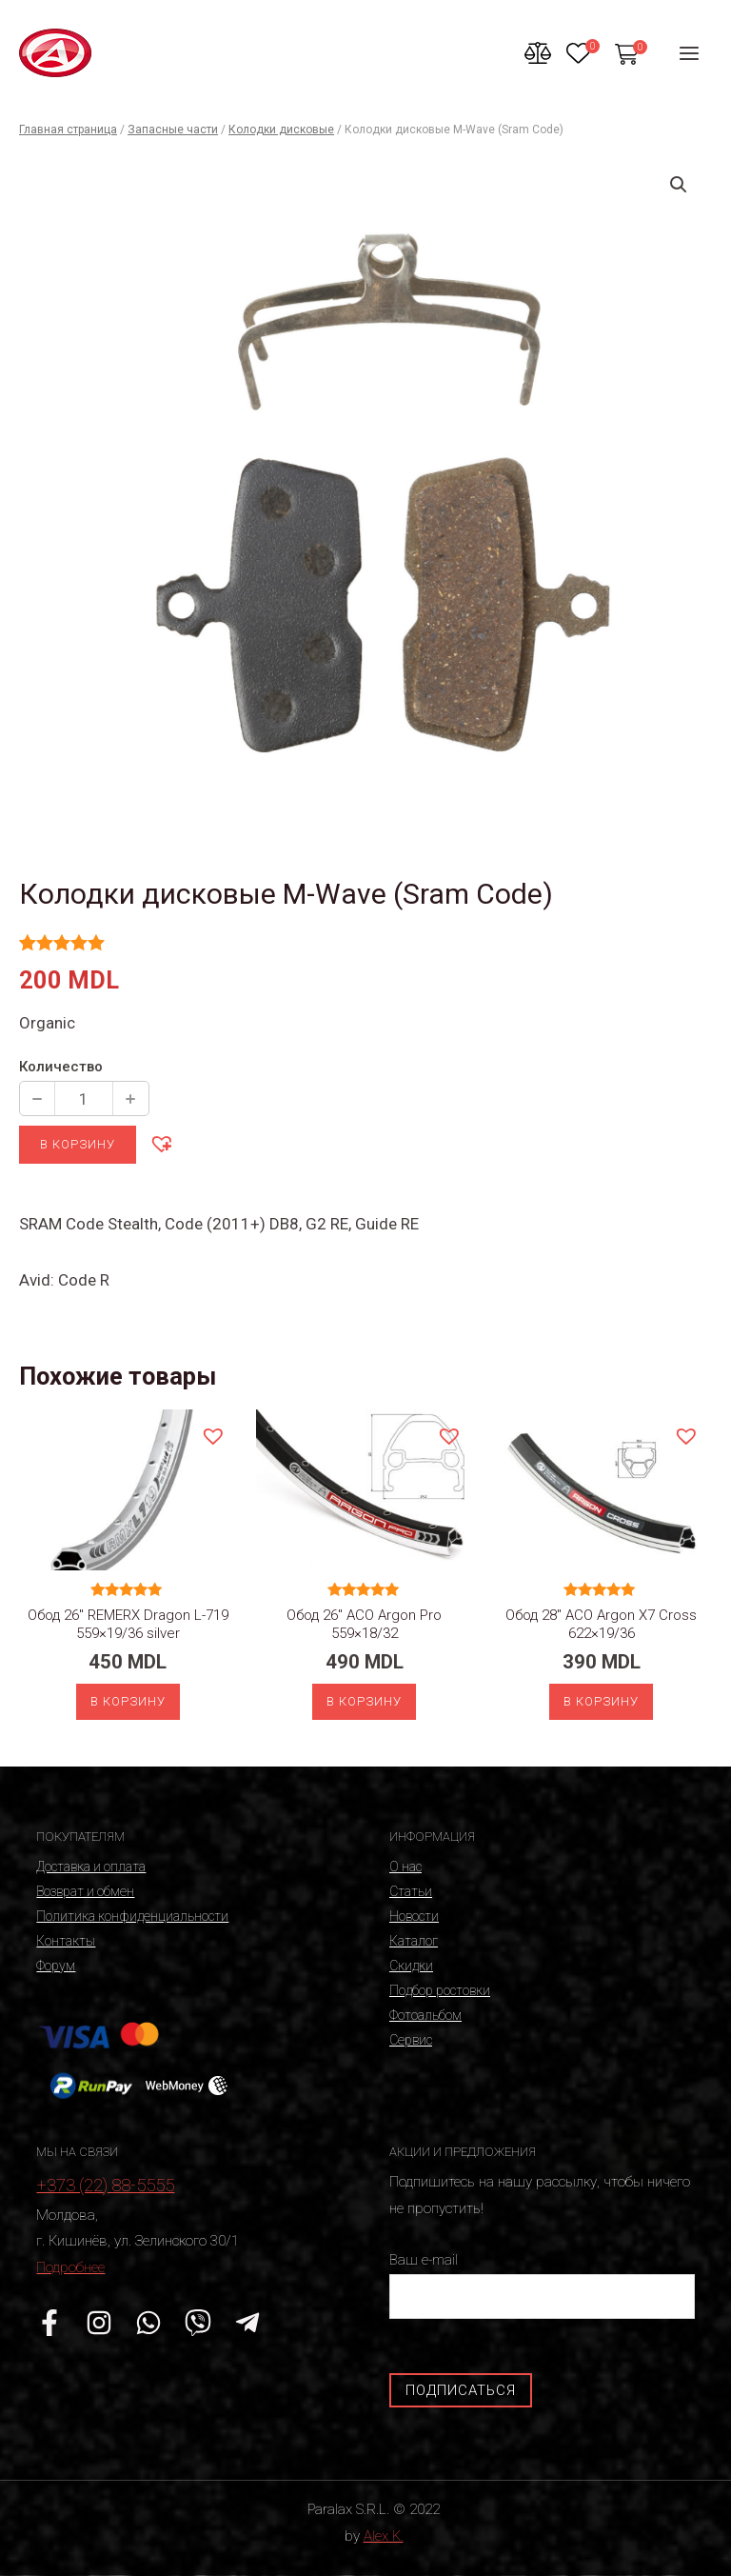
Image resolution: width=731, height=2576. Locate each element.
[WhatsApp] (148, 2322)
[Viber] (198, 2322)
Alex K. (384, 2536)
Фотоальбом (425, 2015)
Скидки (411, 1965)
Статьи (410, 1891)
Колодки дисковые (281, 129)
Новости (414, 1916)
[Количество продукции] (83, 1098)
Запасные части (173, 129)
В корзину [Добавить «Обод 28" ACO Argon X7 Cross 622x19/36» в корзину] (601, 1701)
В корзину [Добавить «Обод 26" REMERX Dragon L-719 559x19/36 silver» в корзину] (128, 1701)
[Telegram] (247, 2322)
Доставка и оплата (91, 1866)
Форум (55, 1965)
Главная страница (68, 129)
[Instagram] (99, 2322)
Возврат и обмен (85, 1891)
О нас (405, 1866)
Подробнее (70, 2267)
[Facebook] (49, 2322)
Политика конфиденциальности (132, 1916)
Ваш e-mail (542, 2285)
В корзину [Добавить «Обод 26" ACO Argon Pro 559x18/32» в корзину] (364, 1701)
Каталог (413, 1940)
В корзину (77, 1144)
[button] (160, 1142)
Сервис (410, 2039)
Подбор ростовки (439, 1990)
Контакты (65, 1940)
